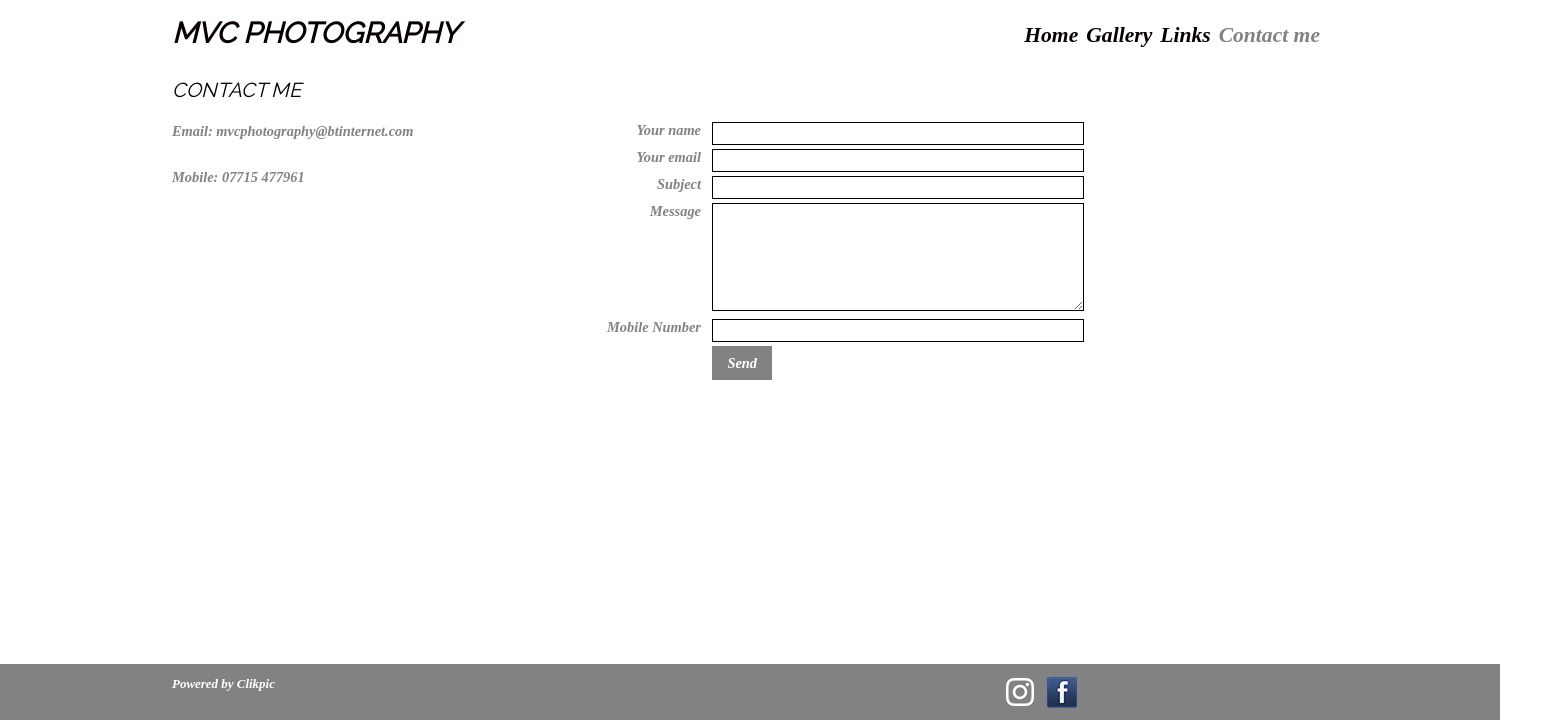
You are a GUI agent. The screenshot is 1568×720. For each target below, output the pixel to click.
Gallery (1119, 35)
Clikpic (256, 683)
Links (1185, 35)
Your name (669, 130)
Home (1051, 35)
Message (675, 211)
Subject (679, 184)
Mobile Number (654, 327)
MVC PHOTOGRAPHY (315, 33)
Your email (669, 157)
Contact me (1269, 35)
